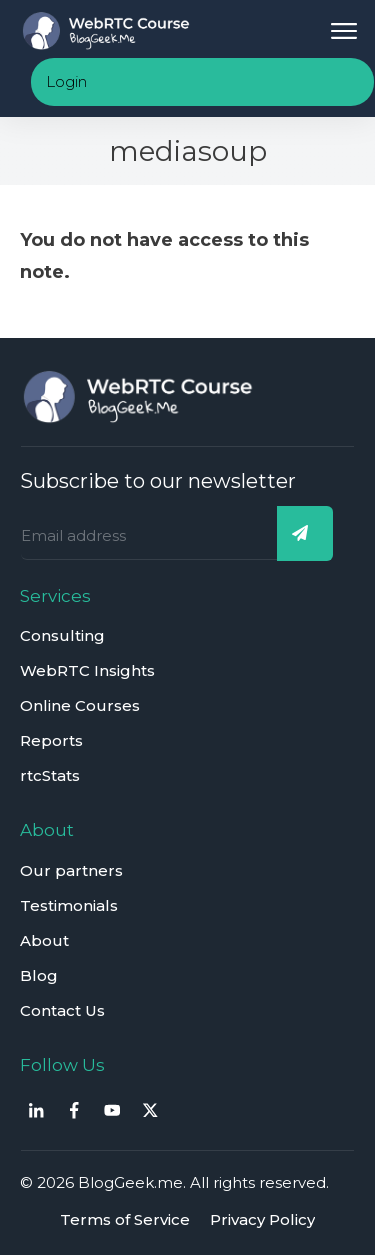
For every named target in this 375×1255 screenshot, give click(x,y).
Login (66, 81)
